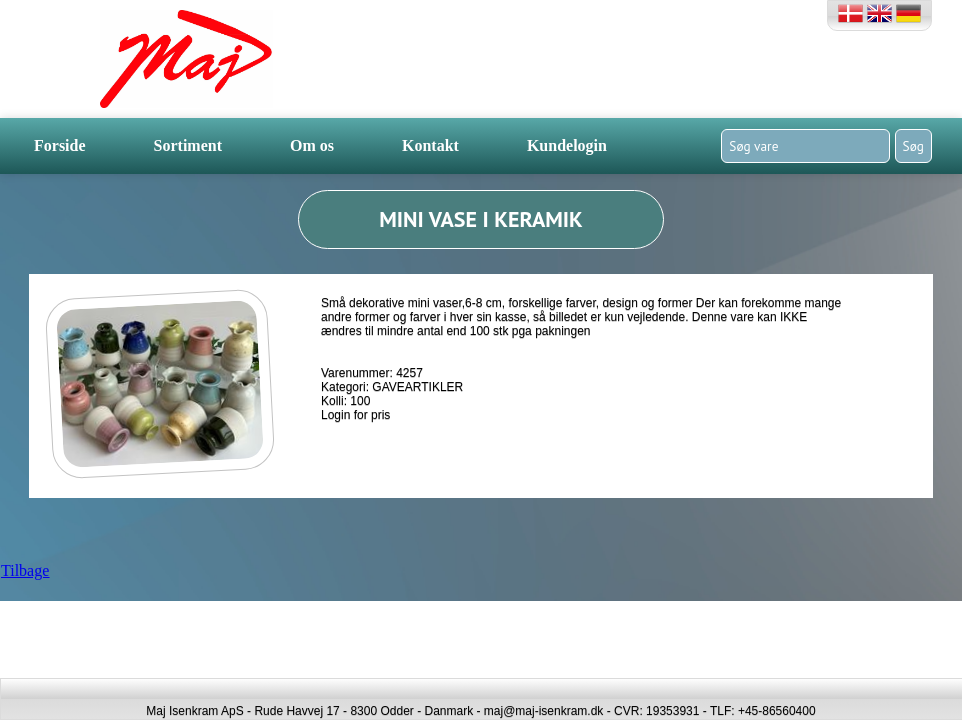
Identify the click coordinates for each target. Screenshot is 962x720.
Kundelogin (567, 145)
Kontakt (430, 145)
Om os (312, 145)
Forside (60, 145)
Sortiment (188, 145)
